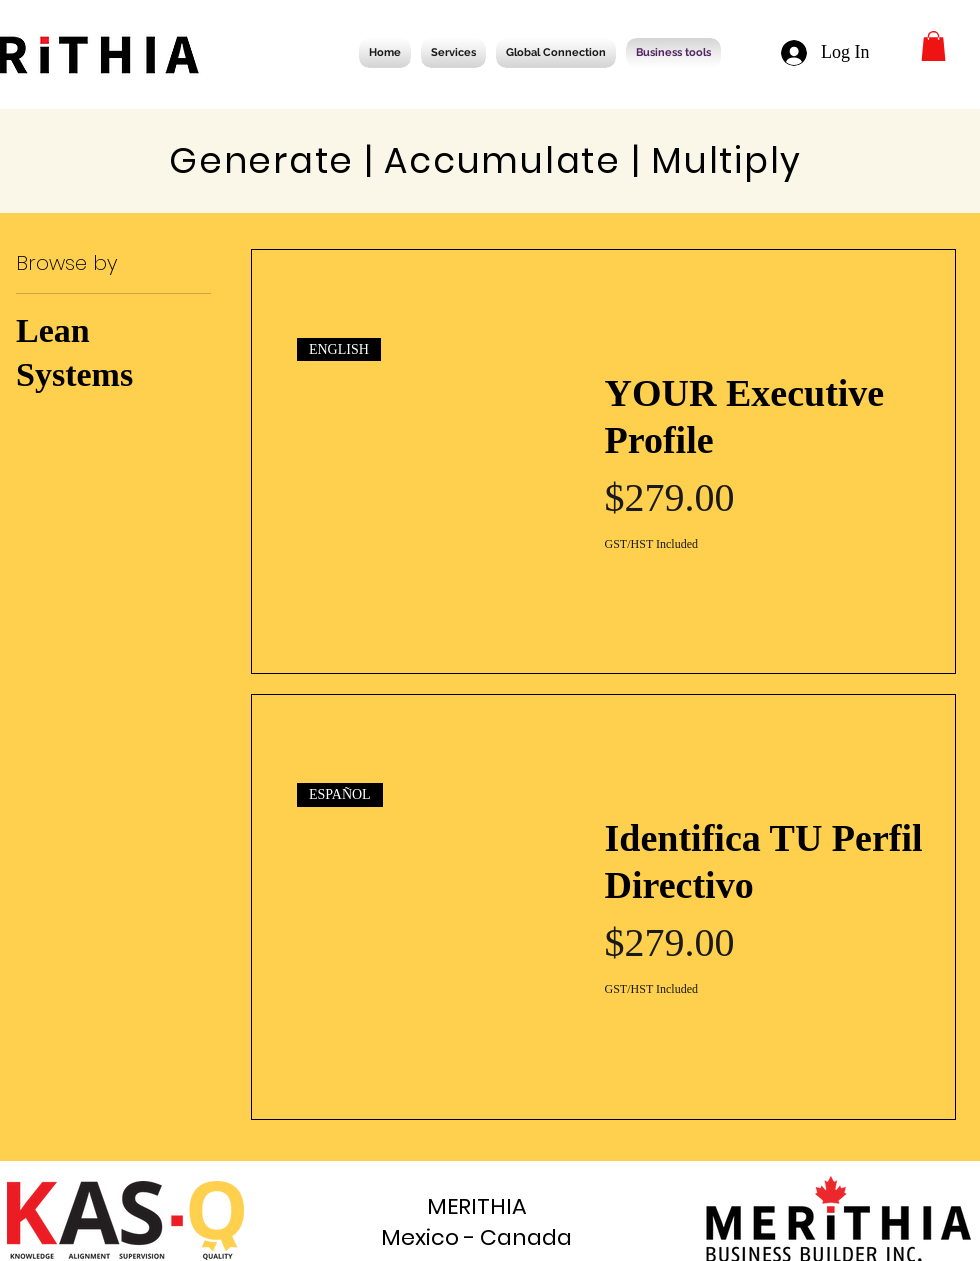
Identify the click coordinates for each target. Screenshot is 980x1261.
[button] (933, 46)
